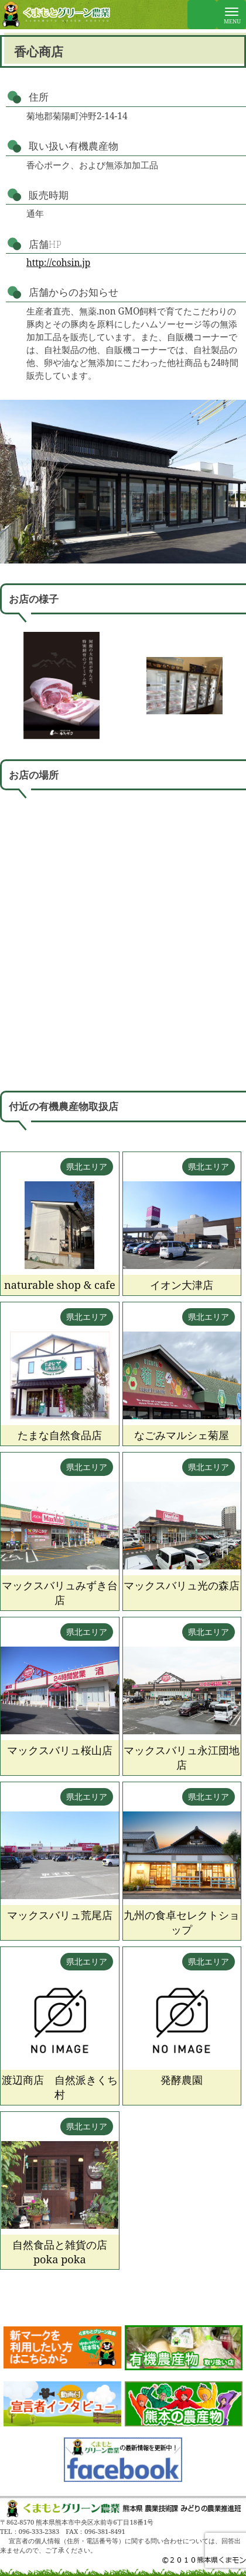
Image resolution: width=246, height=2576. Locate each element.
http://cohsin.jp (58, 263)
